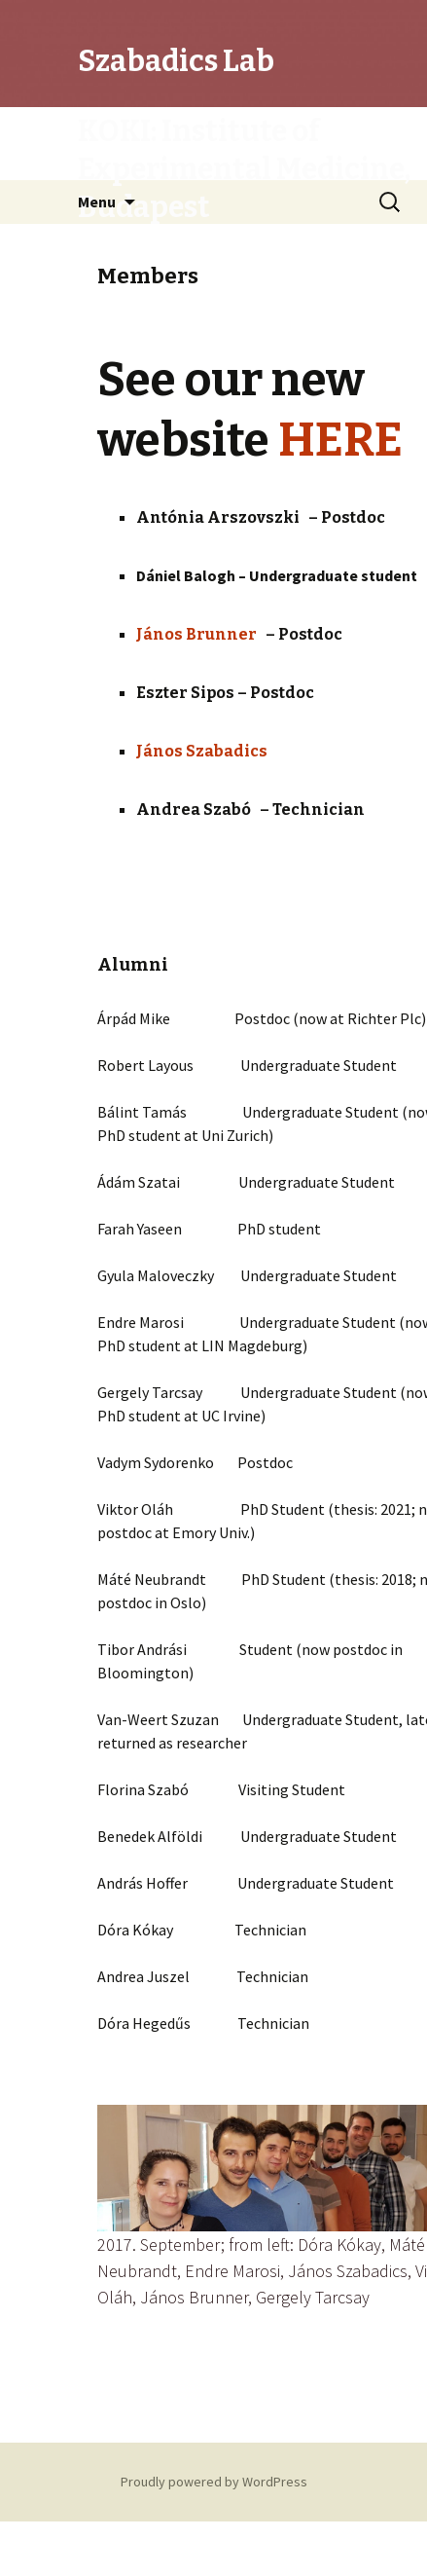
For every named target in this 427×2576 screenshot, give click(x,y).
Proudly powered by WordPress (214, 2481)
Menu (97, 201)
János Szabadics (201, 751)
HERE (340, 440)
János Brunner (201, 634)
